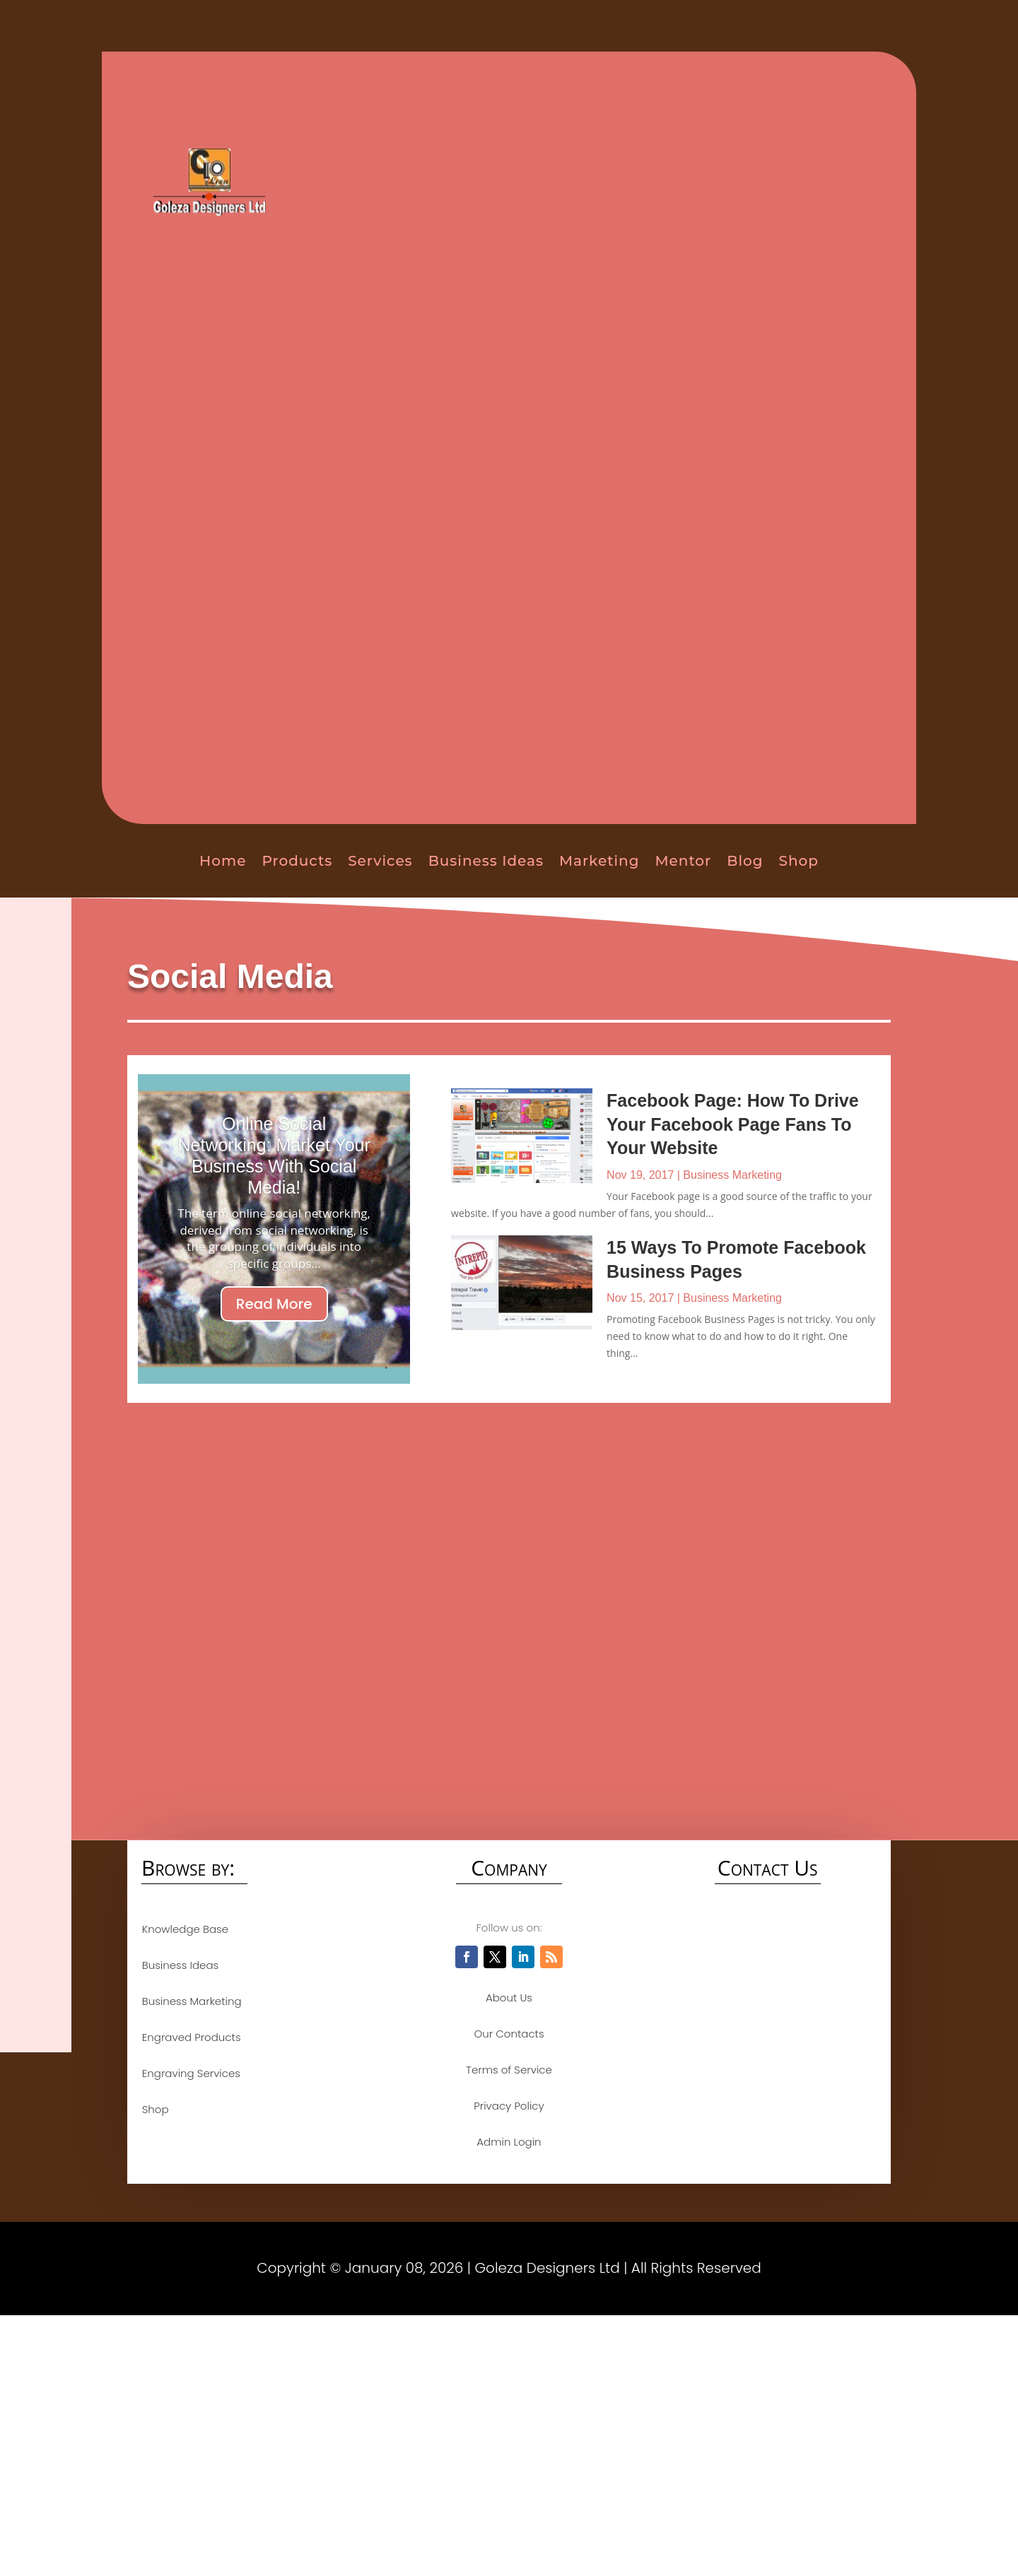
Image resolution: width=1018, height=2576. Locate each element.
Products (297, 860)
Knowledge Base (184, 1929)
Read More (274, 1304)
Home (222, 860)
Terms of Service (509, 2069)
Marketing (599, 860)
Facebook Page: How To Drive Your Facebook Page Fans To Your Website (733, 1124)
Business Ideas (486, 860)
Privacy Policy (509, 2105)
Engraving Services (190, 2073)
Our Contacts (509, 2033)
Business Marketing (732, 1175)
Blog (745, 860)
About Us (509, 1997)
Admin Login (508, 2141)
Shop (799, 860)
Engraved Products (190, 2037)
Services (380, 860)
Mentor (683, 860)
